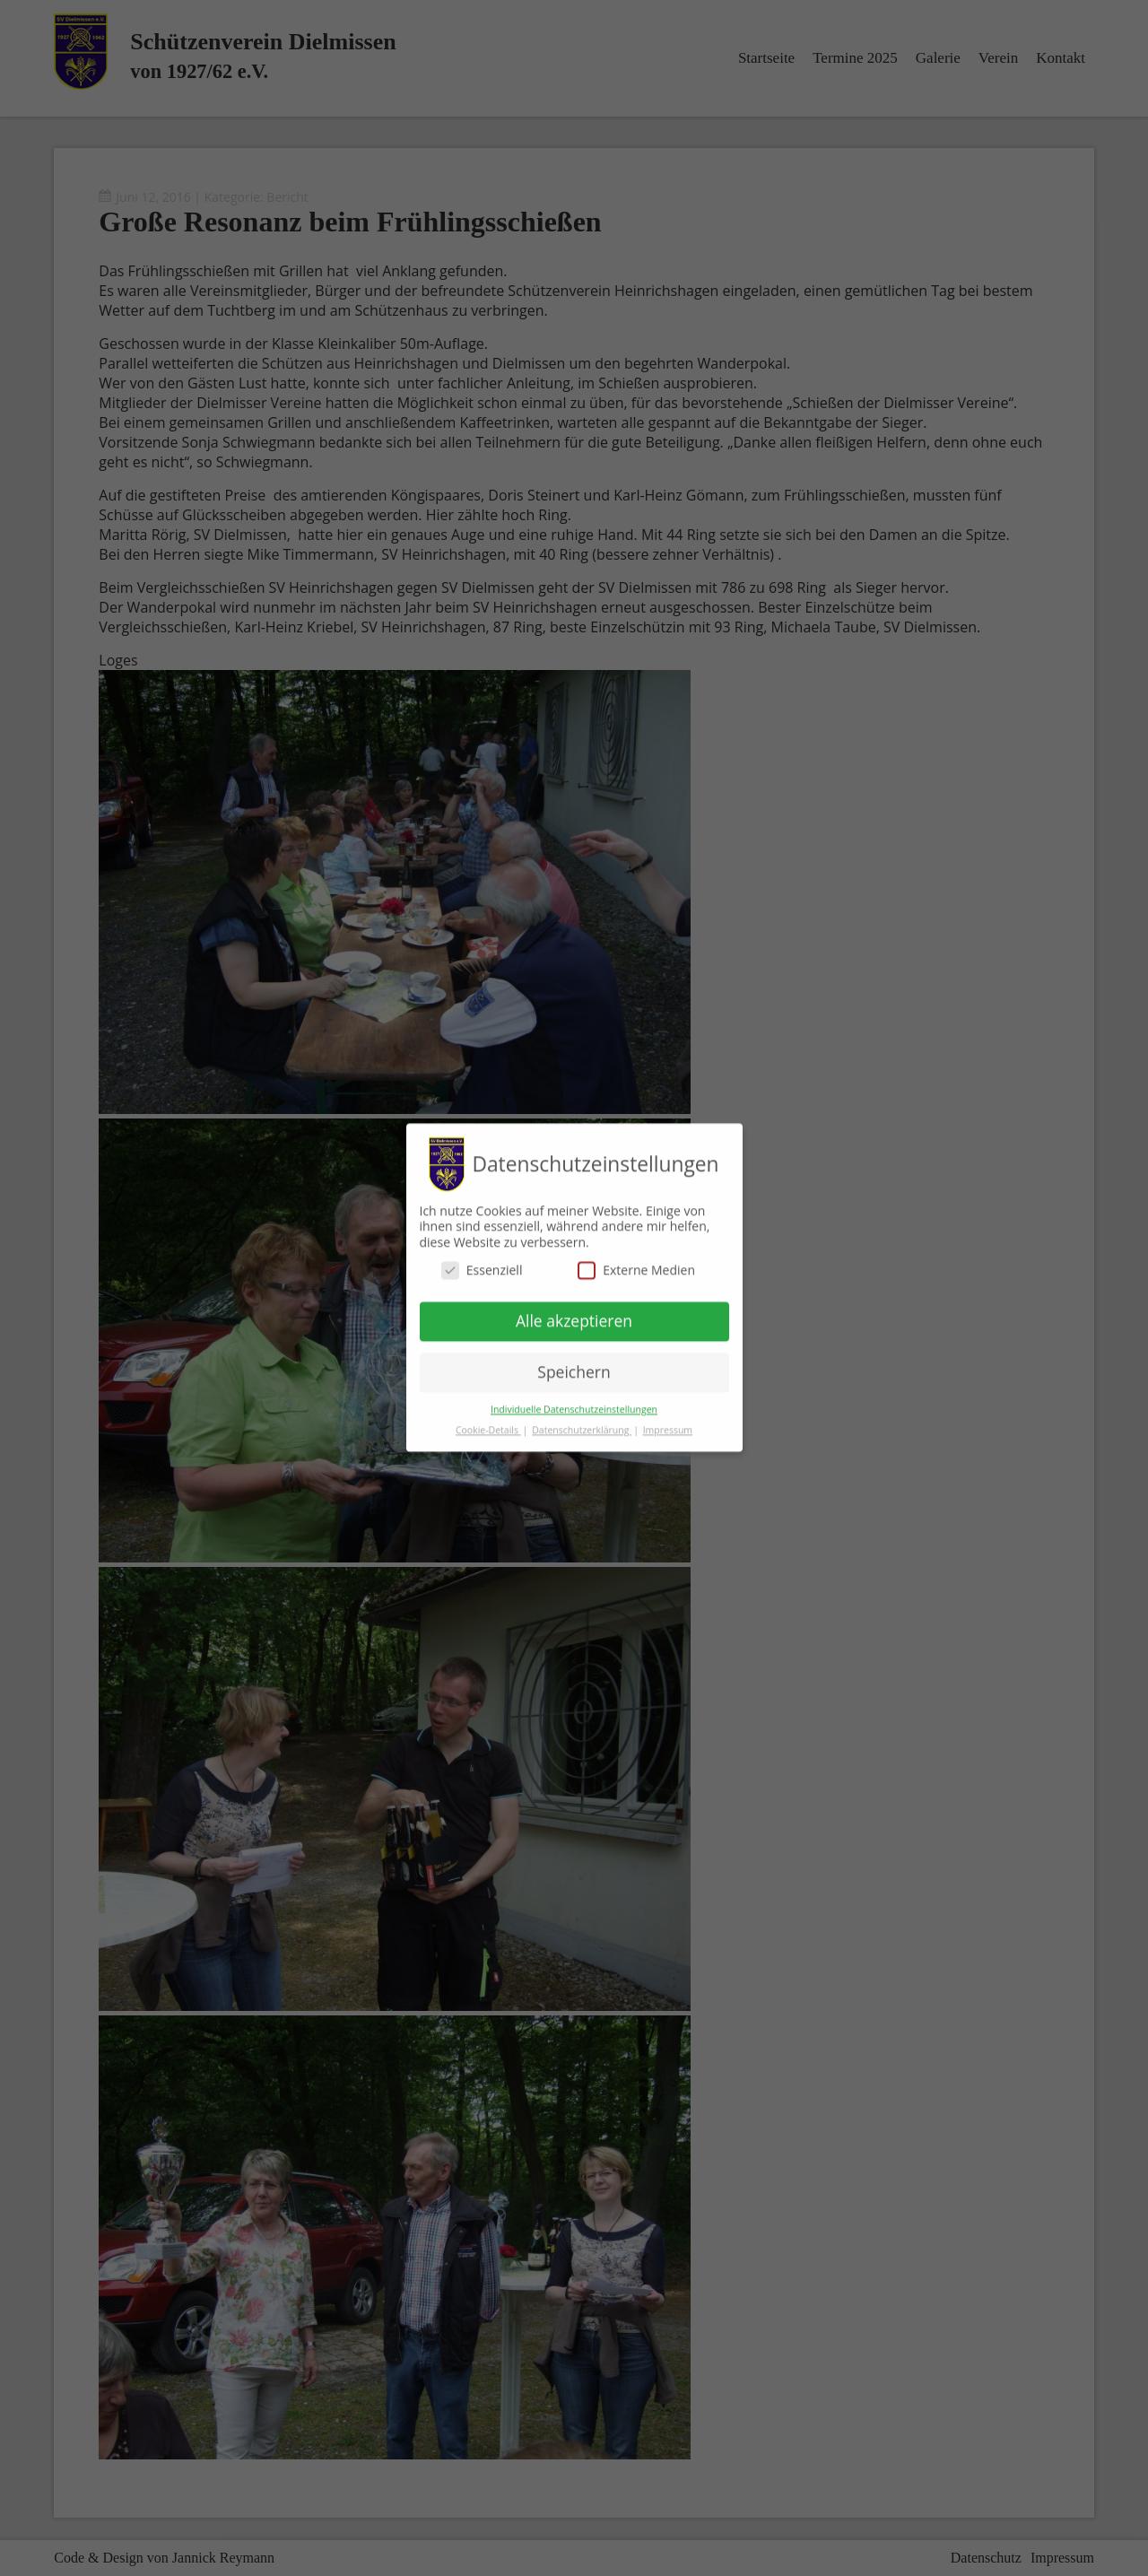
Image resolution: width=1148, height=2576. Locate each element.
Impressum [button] (667, 1420)
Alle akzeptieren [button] (574, 1312)
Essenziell (482, 1261)
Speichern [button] (573, 1362)
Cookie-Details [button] (488, 1420)
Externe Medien (636, 1261)
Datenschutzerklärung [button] (581, 1420)
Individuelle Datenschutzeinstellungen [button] (574, 1400)
